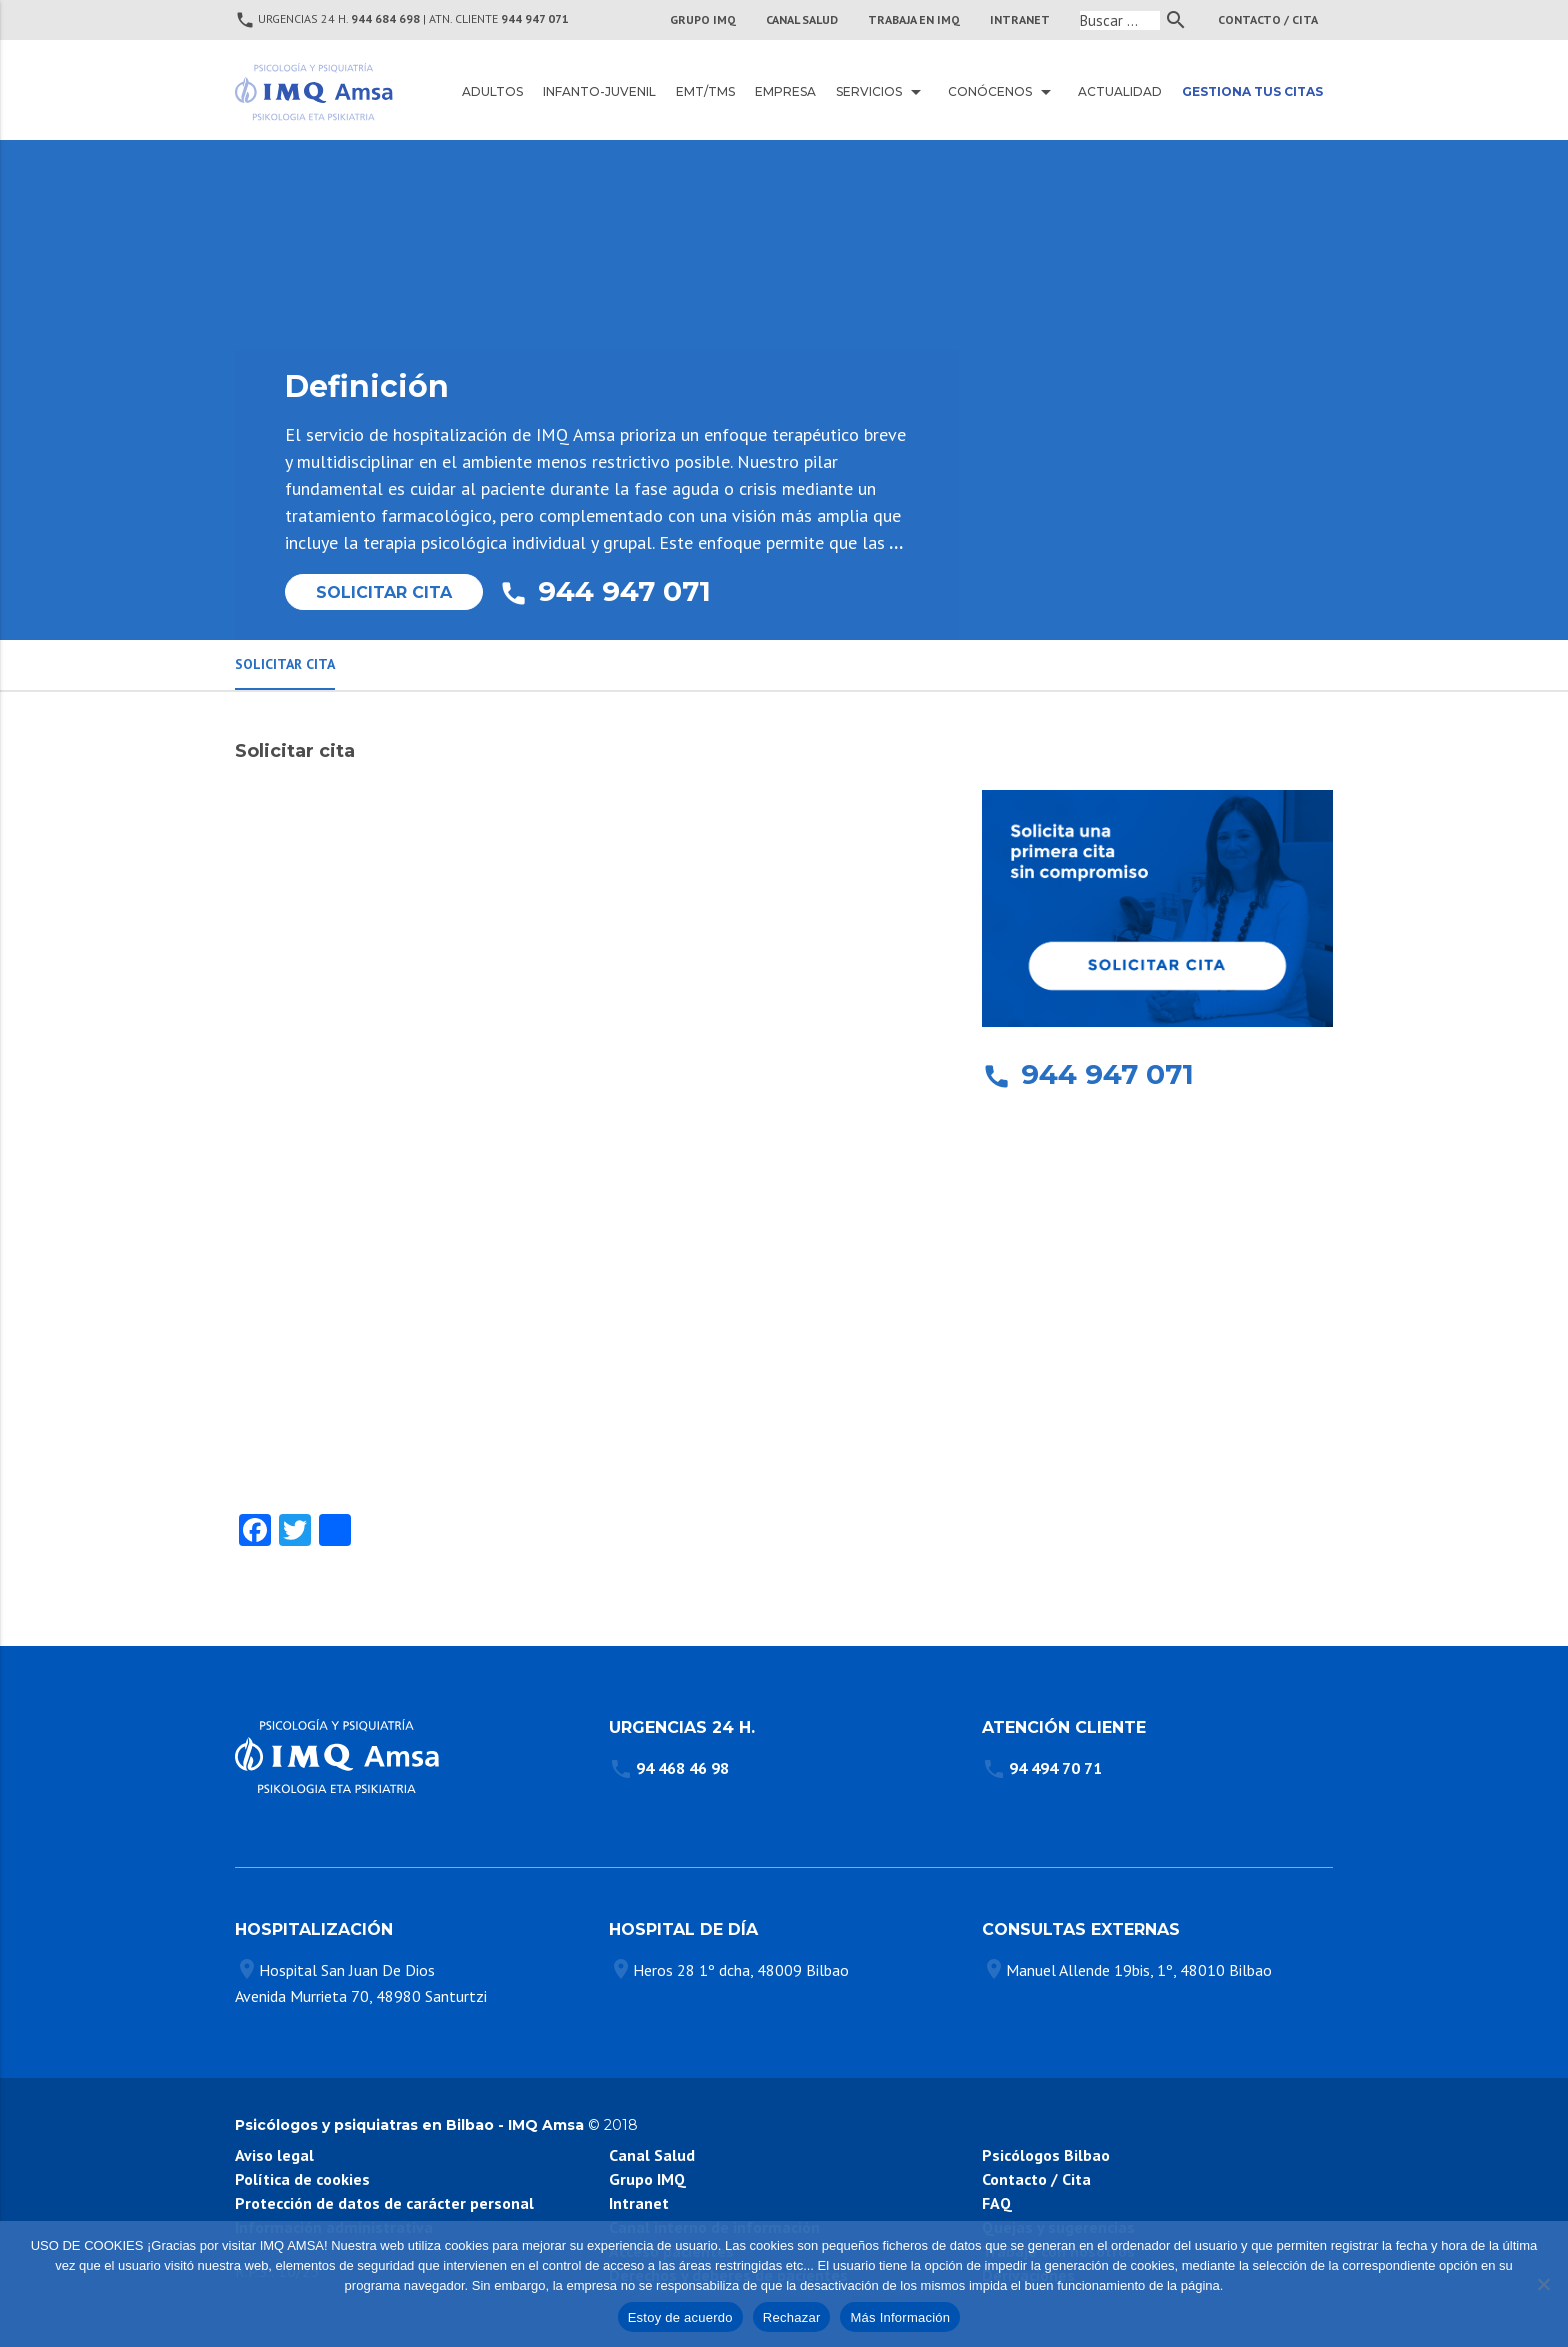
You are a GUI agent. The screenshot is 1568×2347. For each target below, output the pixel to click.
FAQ (997, 2203)
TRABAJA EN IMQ (914, 19)
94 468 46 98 (682, 1768)
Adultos (492, 91)
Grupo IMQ (703, 19)
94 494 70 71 (1055, 1768)
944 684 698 (385, 18)
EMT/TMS (705, 91)
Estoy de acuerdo (680, 2317)
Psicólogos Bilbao (1046, 2155)
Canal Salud (652, 2155)
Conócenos (1003, 92)
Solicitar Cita (384, 592)
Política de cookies (302, 2179)
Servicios (882, 92)
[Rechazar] (1543, 2284)
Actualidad (1120, 91)
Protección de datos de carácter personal (384, 2203)
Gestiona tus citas (1252, 91)
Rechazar (792, 2317)
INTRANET (1020, 19)
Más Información (900, 2317)
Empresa (785, 91)
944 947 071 (535, 18)
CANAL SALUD (802, 19)
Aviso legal (274, 2155)
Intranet (639, 2203)
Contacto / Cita (1268, 19)
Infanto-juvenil (599, 91)
